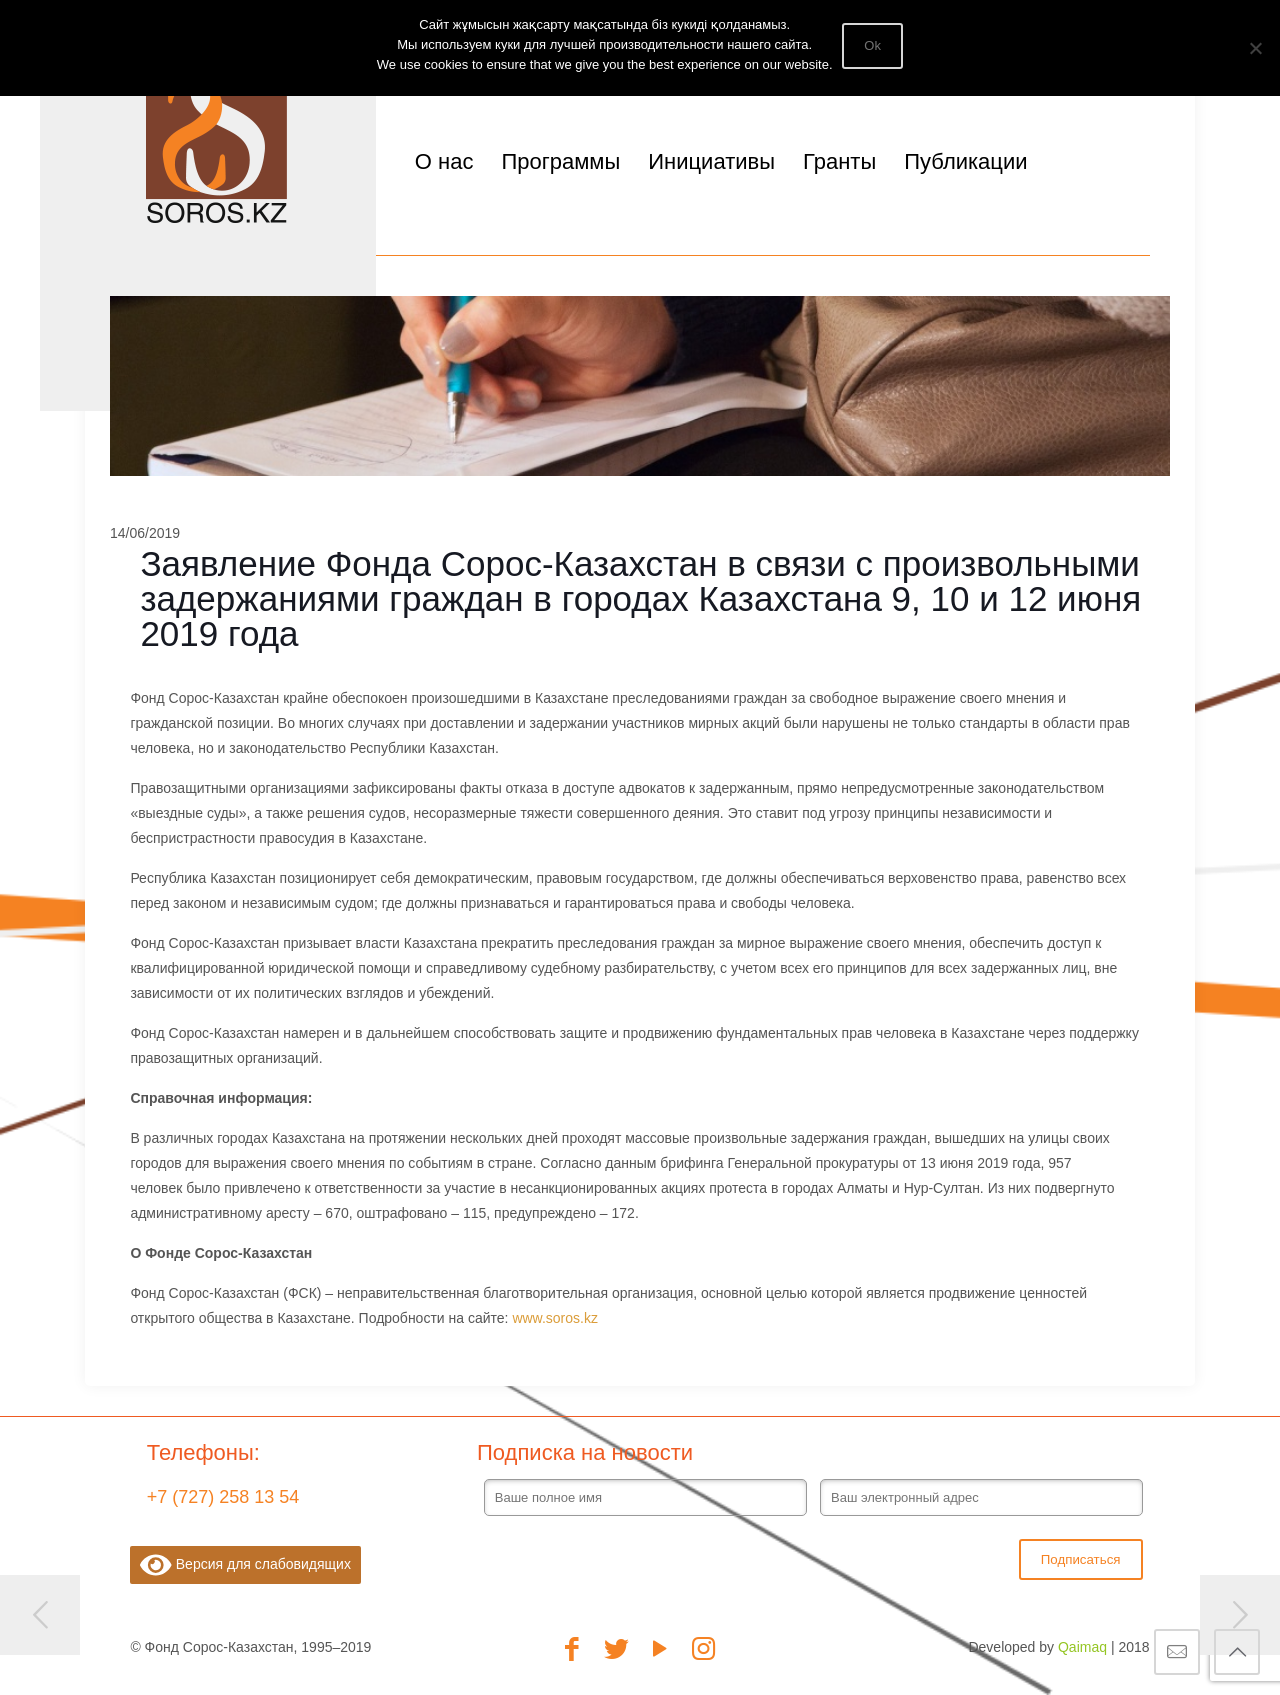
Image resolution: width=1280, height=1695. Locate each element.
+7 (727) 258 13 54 (223, 1497)
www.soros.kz (555, 1318)
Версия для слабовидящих (245, 1565)
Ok (873, 45)
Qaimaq (1082, 1647)
